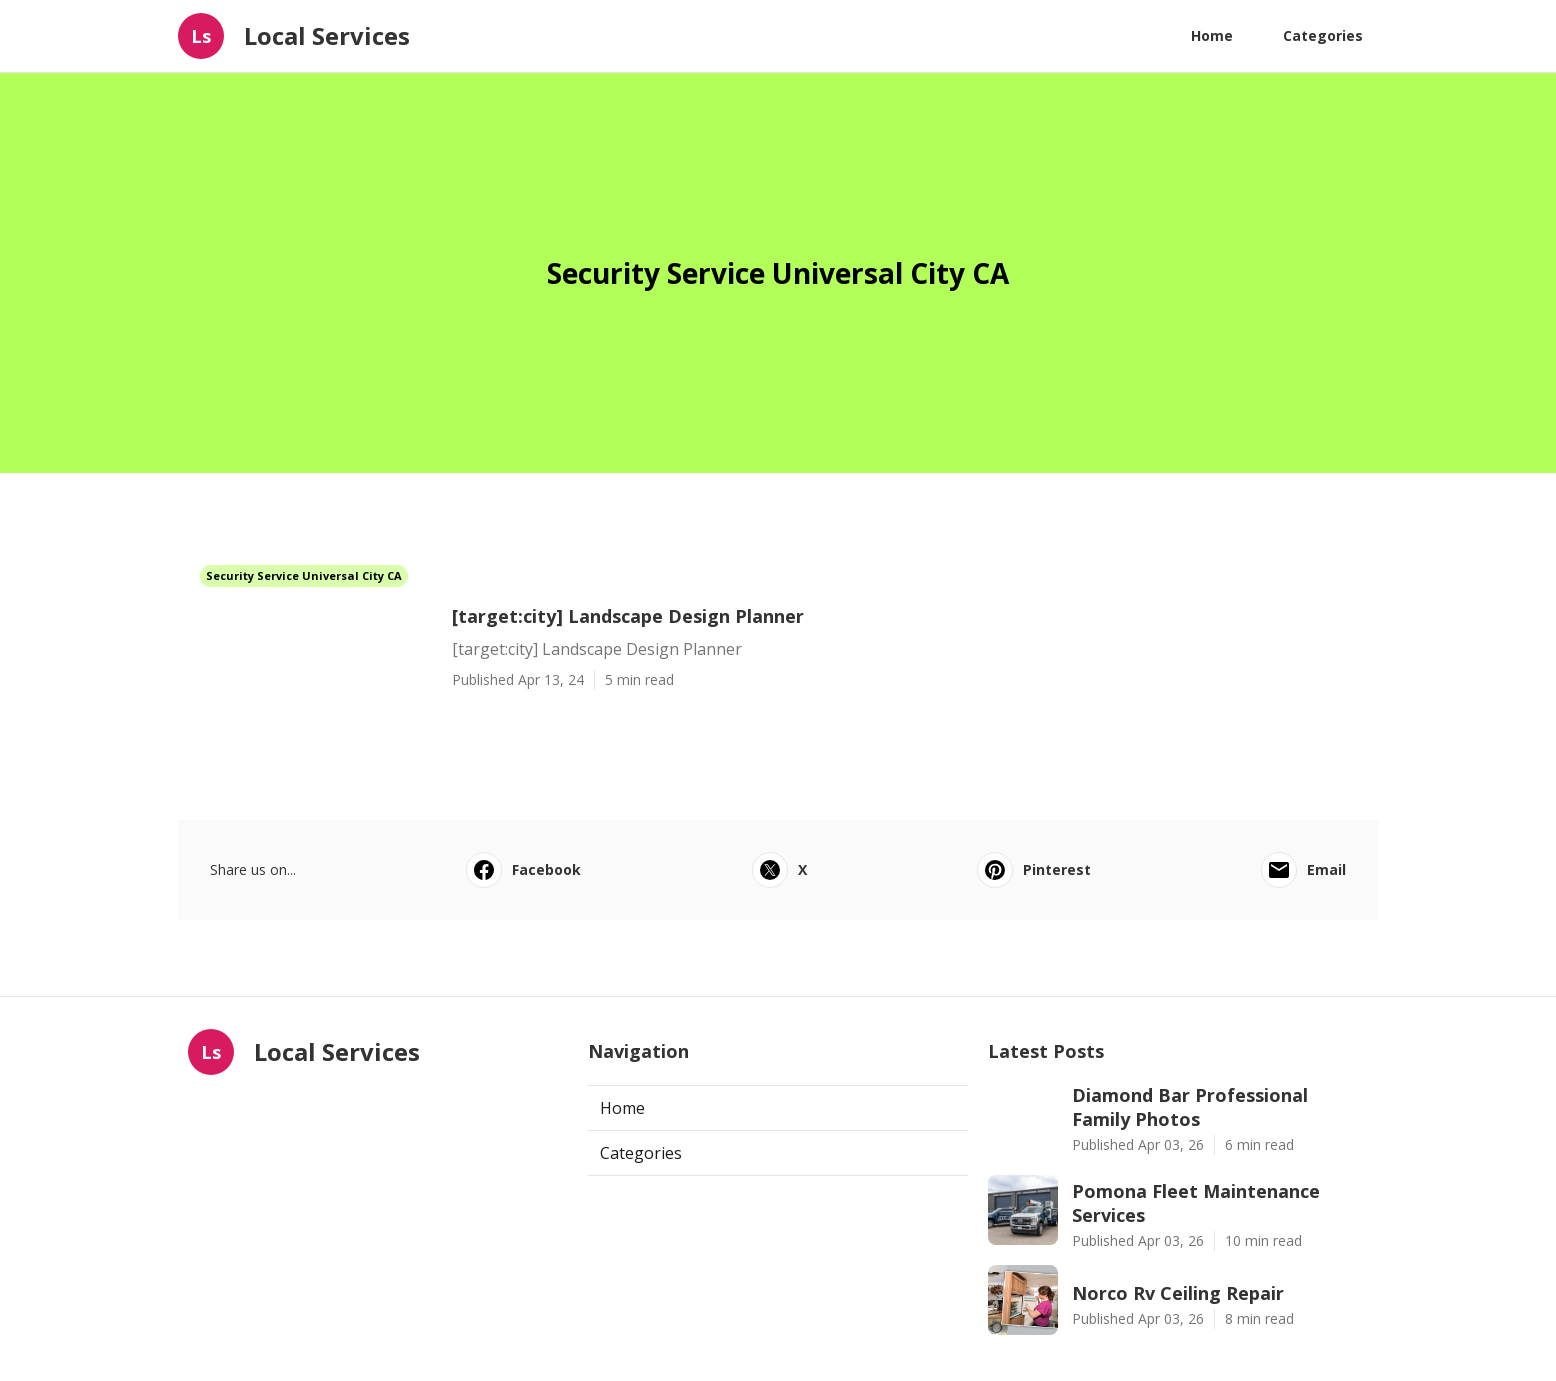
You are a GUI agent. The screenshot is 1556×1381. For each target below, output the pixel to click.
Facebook (523, 870)
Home (1212, 35)
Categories (1323, 35)
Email (1303, 870)
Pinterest (1034, 870)
